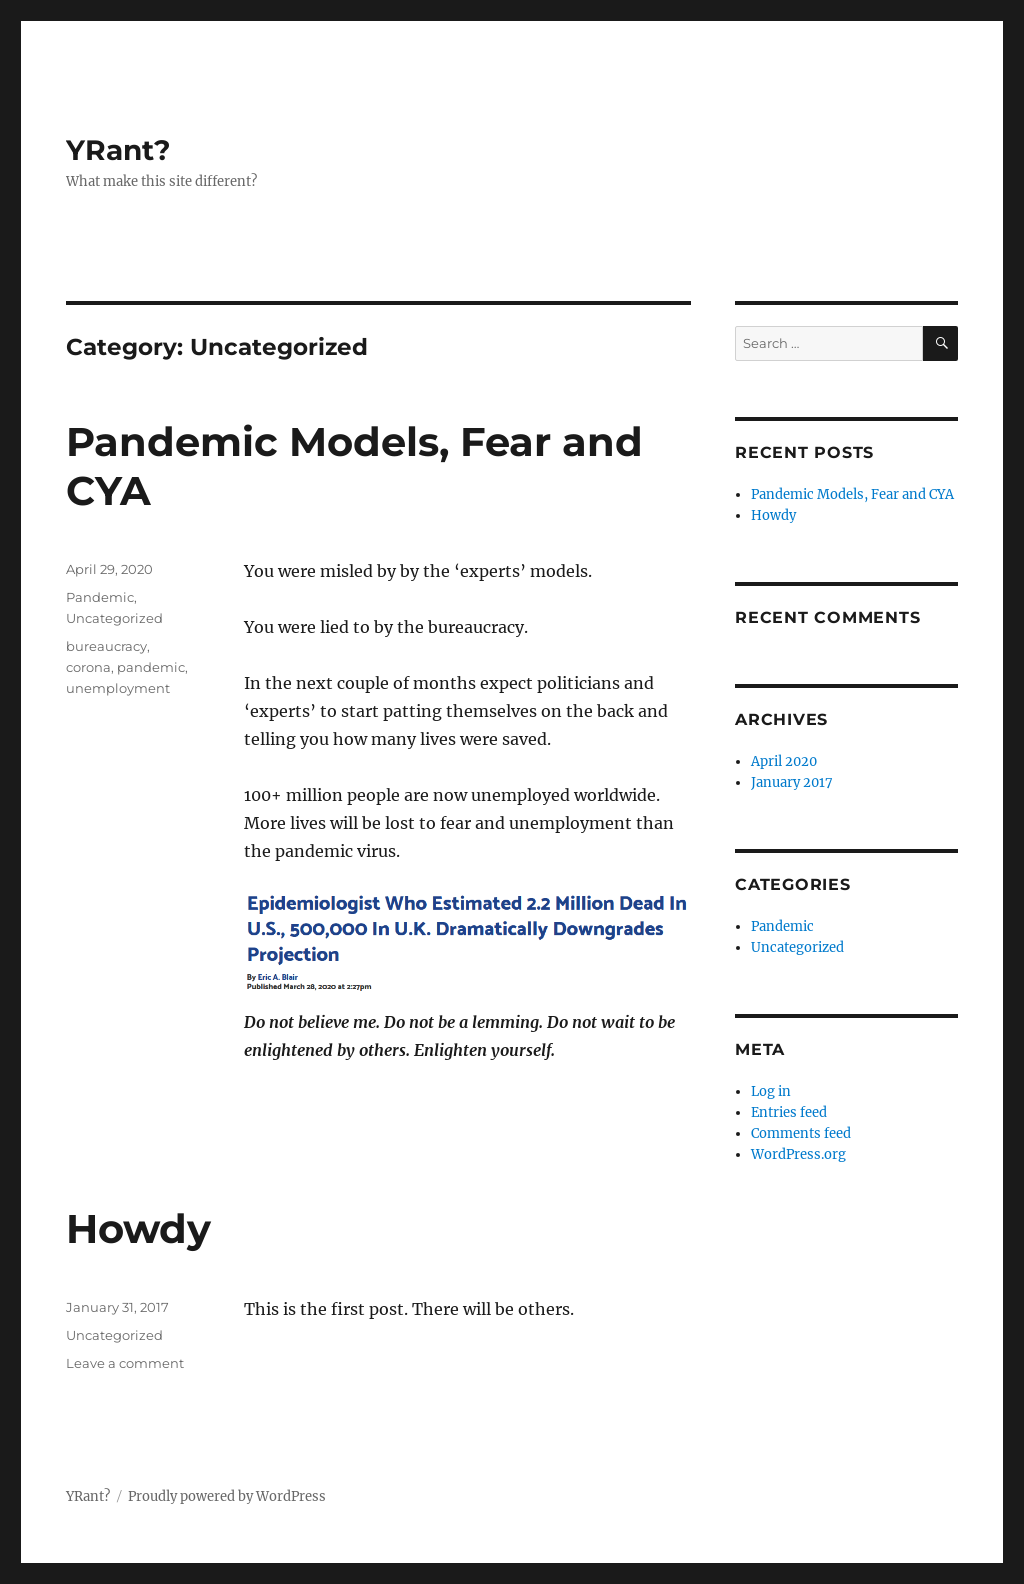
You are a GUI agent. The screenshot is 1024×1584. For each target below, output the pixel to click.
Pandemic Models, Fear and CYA (852, 494)
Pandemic (100, 597)
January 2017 (792, 782)
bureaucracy (106, 646)
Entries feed (789, 1112)
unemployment (118, 688)
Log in (771, 1091)
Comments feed (801, 1133)
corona (88, 667)
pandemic (151, 667)
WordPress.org (798, 1154)
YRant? (118, 150)
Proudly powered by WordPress (227, 1496)
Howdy (138, 1228)
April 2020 (784, 761)
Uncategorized (114, 618)
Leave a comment (125, 1363)
